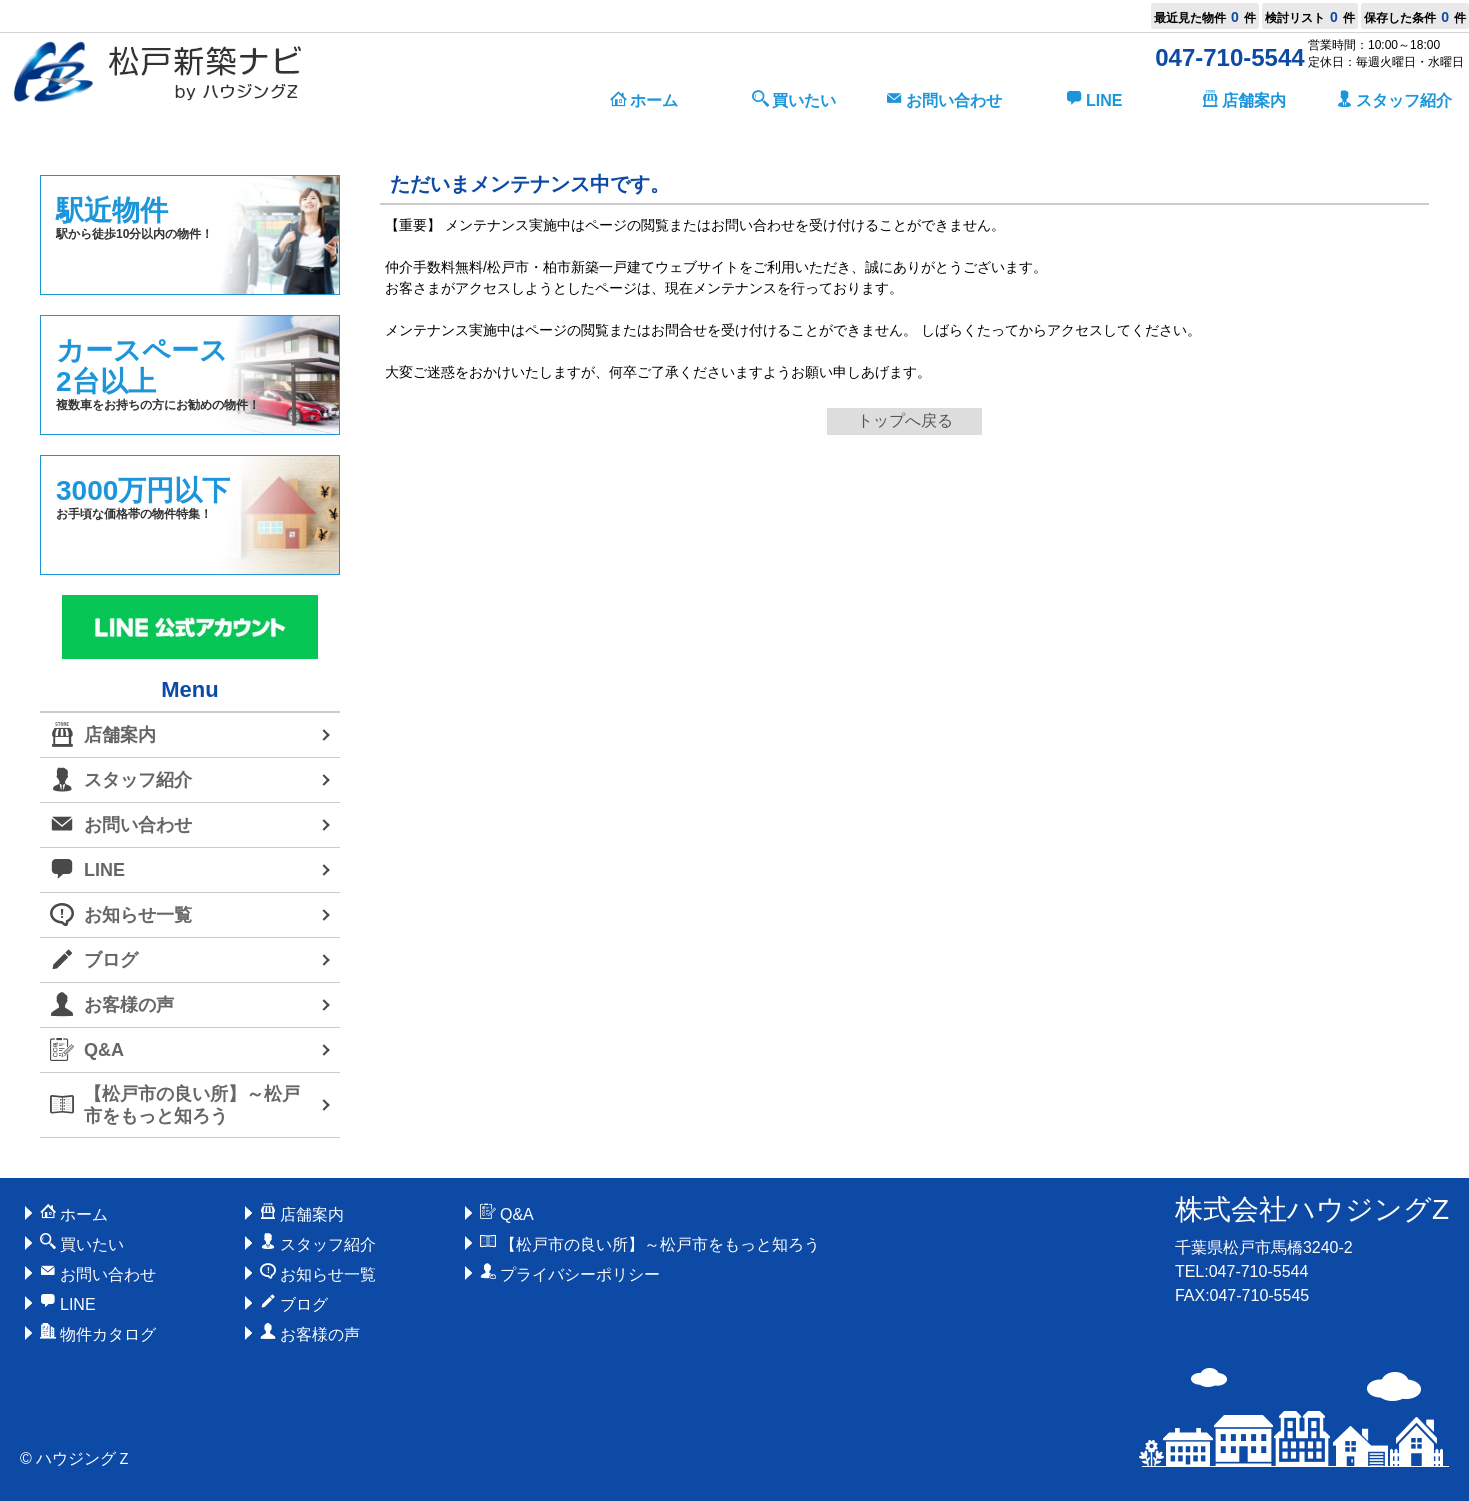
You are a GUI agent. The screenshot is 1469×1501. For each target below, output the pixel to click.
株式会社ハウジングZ (1312, 1209)
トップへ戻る (905, 420)
